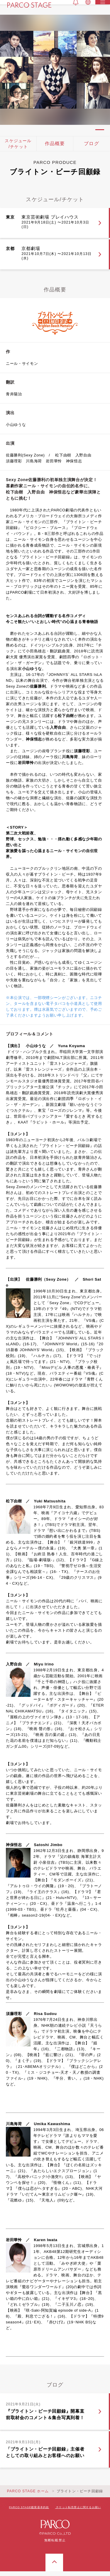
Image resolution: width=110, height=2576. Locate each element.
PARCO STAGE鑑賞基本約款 (29, 2507)
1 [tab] (99, 129)
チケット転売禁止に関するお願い (78, 2507)
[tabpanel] (55, 70)
